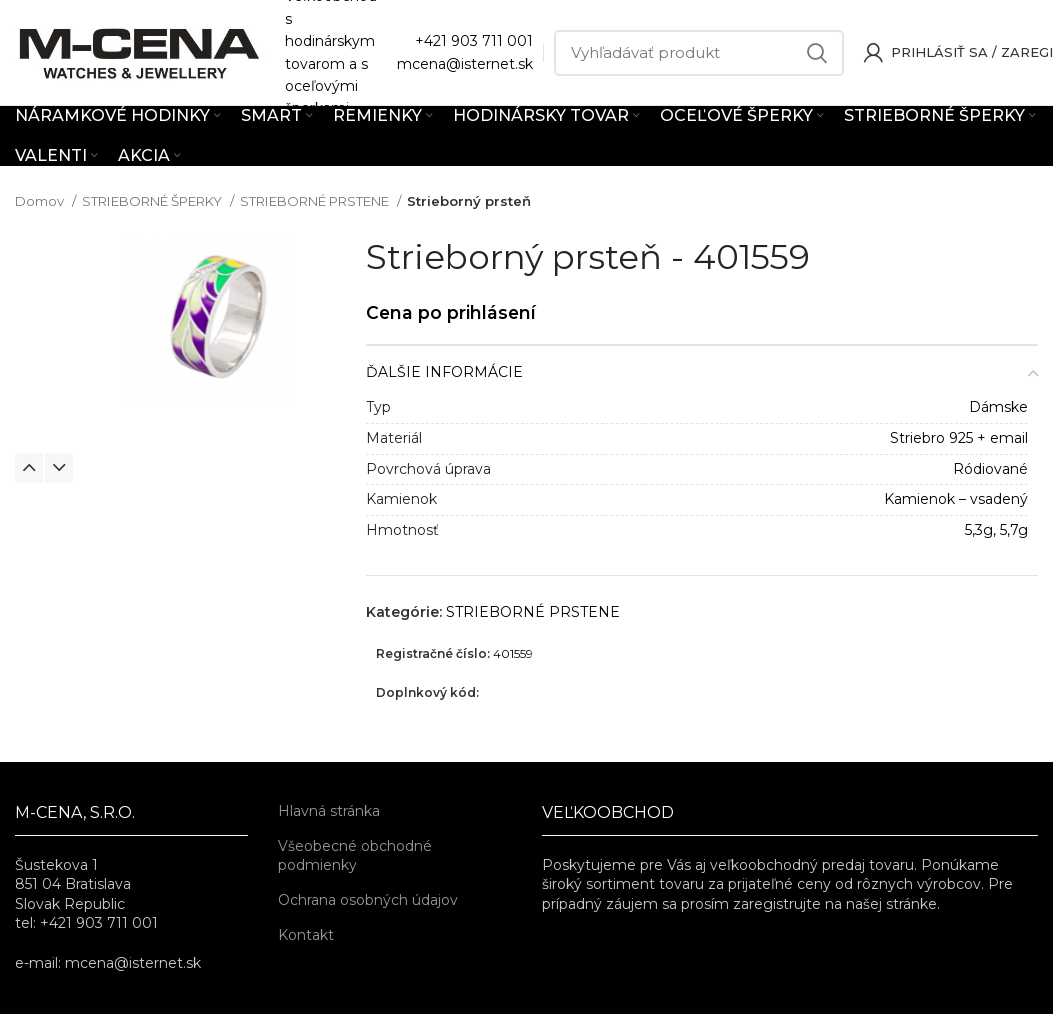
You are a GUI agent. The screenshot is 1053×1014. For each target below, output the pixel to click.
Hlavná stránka (329, 811)
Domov (41, 201)
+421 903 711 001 (474, 41)
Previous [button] (29, 468)
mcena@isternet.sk (465, 64)
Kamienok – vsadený (956, 499)
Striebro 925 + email (959, 438)
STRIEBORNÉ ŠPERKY (153, 201)
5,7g (1014, 530)
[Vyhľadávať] (699, 53)
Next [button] (59, 468)
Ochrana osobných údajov (368, 900)
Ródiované (990, 469)
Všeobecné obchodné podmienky (355, 856)
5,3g (979, 530)
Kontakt (306, 935)
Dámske (998, 407)
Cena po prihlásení (451, 312)
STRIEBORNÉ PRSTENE (316, 201)
